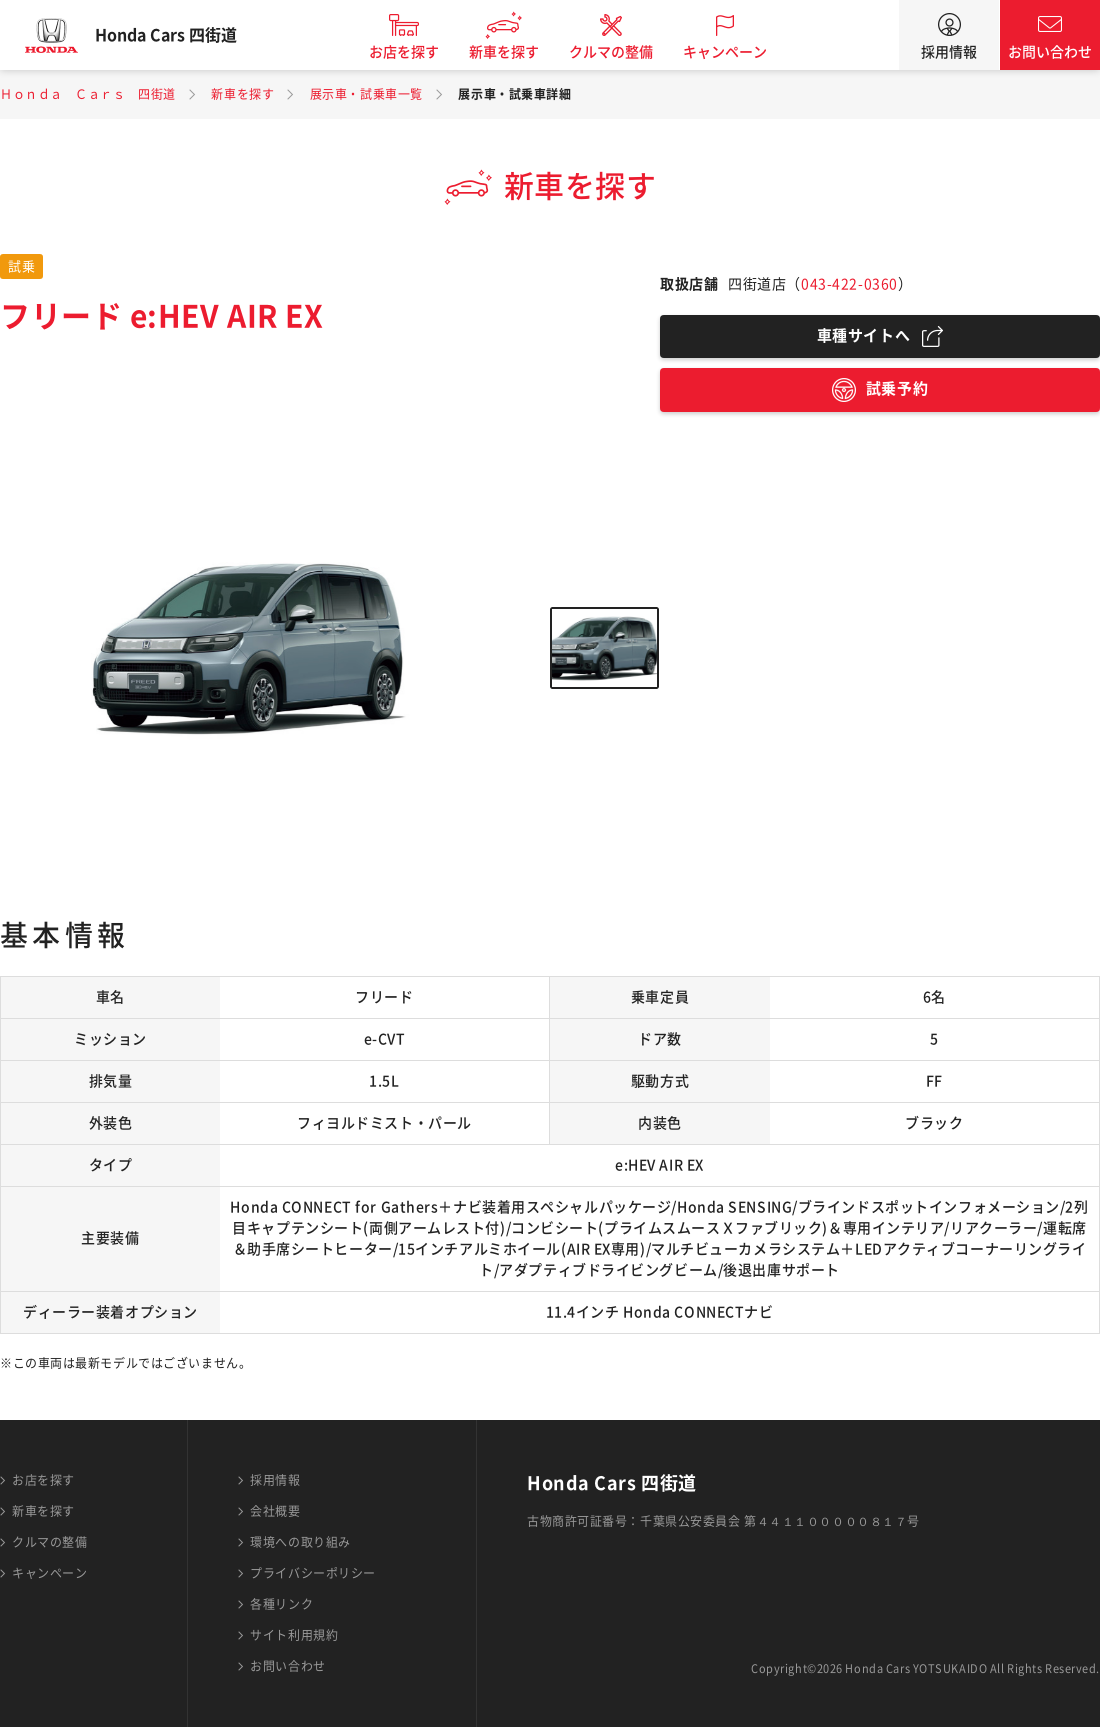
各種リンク (281, 1604)
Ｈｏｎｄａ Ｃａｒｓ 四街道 (88, 94)
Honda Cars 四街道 (185, 35)
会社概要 (275, 1511)
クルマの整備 (630, 52)
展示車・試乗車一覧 (366, 94)
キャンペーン (744, 52)
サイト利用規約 (294, 1635)
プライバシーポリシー (313, 1573)
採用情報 (949, 52)
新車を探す (523, 52)
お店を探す (423, 52)
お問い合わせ (1050, 52)
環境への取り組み (300, 1542)
